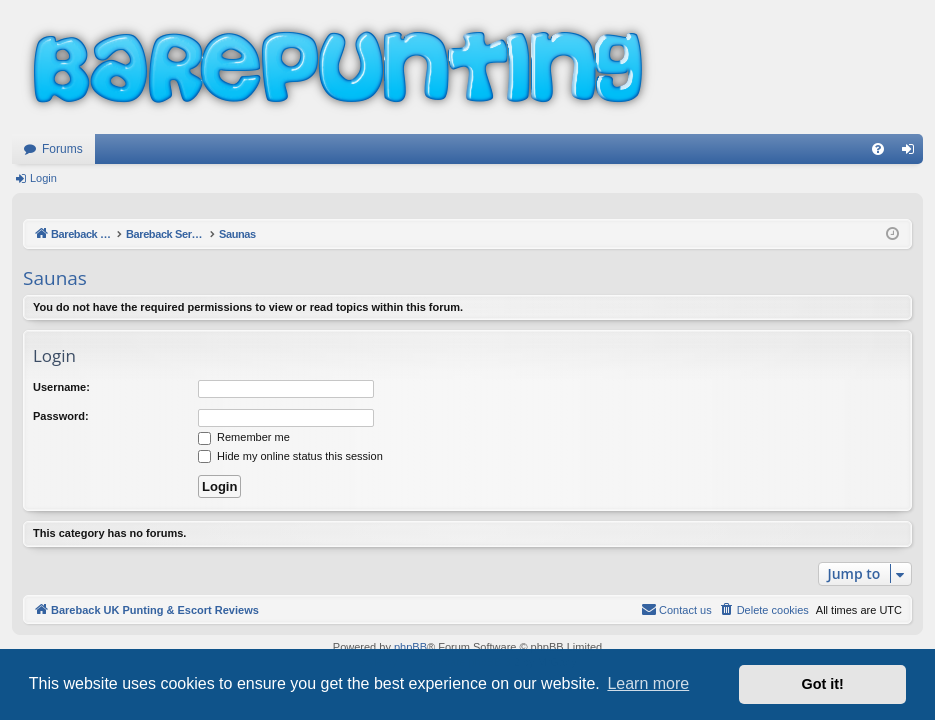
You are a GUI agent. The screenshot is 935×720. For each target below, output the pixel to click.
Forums (62, 149)
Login (43, 178)
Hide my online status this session (290, 456)
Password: (61, 416)
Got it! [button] (823, 684)
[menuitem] (878, 149)
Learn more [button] (648, 683)
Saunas (55, 278)
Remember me (244, 437)
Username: (61, 387)
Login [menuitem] (912, 153)
